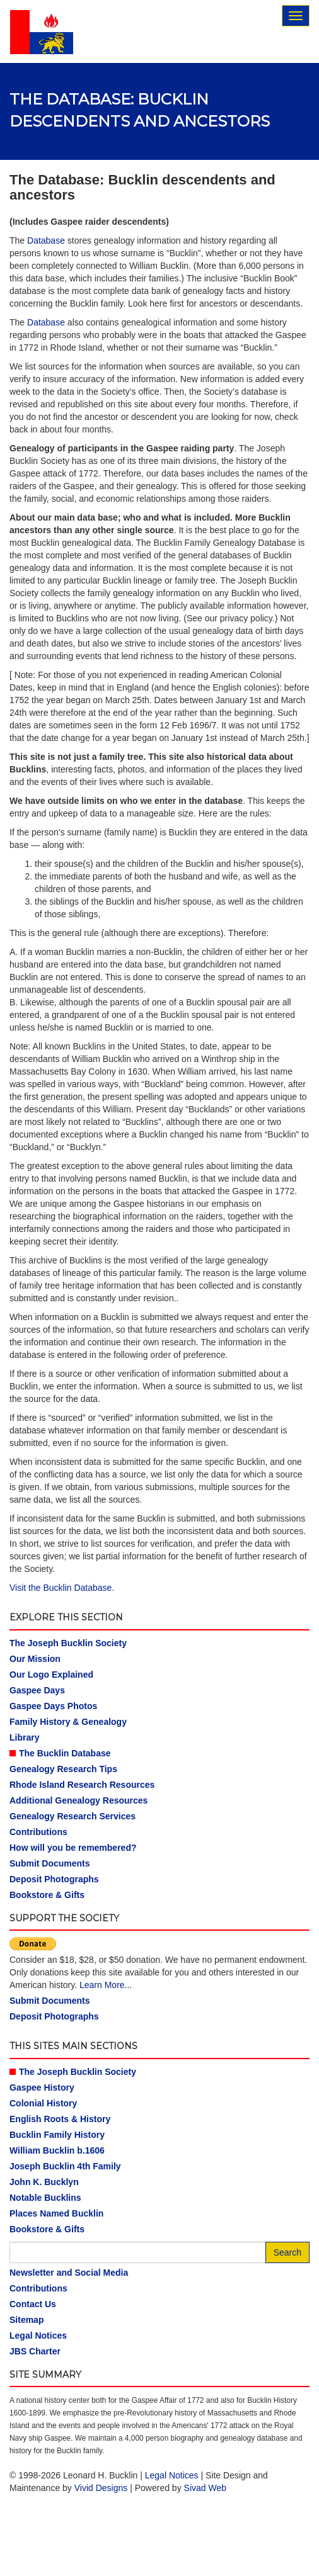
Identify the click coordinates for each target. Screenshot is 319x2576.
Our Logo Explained (51, 1674)
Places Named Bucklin (56, 2213)
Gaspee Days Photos (53, 1706)
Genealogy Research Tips (63, 1769)
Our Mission (35, 1659)
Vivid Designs (101, 2488)
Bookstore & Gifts (46, 1895)
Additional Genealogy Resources (78, 1800)
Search (287, 2252)
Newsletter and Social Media (68, 2273)
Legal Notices (38, 2335)
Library (24, 1737)
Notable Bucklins (45, 2198)
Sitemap (26, 2320)
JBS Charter (35, 2351)
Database (46, 240)
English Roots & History (59, 2119)
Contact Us (32, 2304)
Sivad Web (205, 2488)
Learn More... (105, 1985)
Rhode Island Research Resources (81, 1785)
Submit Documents (49, 1863)
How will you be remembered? (73, 1848)
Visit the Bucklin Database (60, 1588)
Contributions (38, 1832)
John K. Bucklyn (44, 2182)
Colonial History (43, 2103)
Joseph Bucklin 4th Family (65, 2166)
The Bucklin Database (65, 1753)
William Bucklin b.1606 (57, 2150)
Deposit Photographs (54, 1879)
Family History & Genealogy (68, 1722)
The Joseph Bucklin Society (68, 1643)
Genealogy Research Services (72, 1816)
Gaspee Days (37, 1690)
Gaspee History (41, 2087)
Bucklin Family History (57, 2135)
